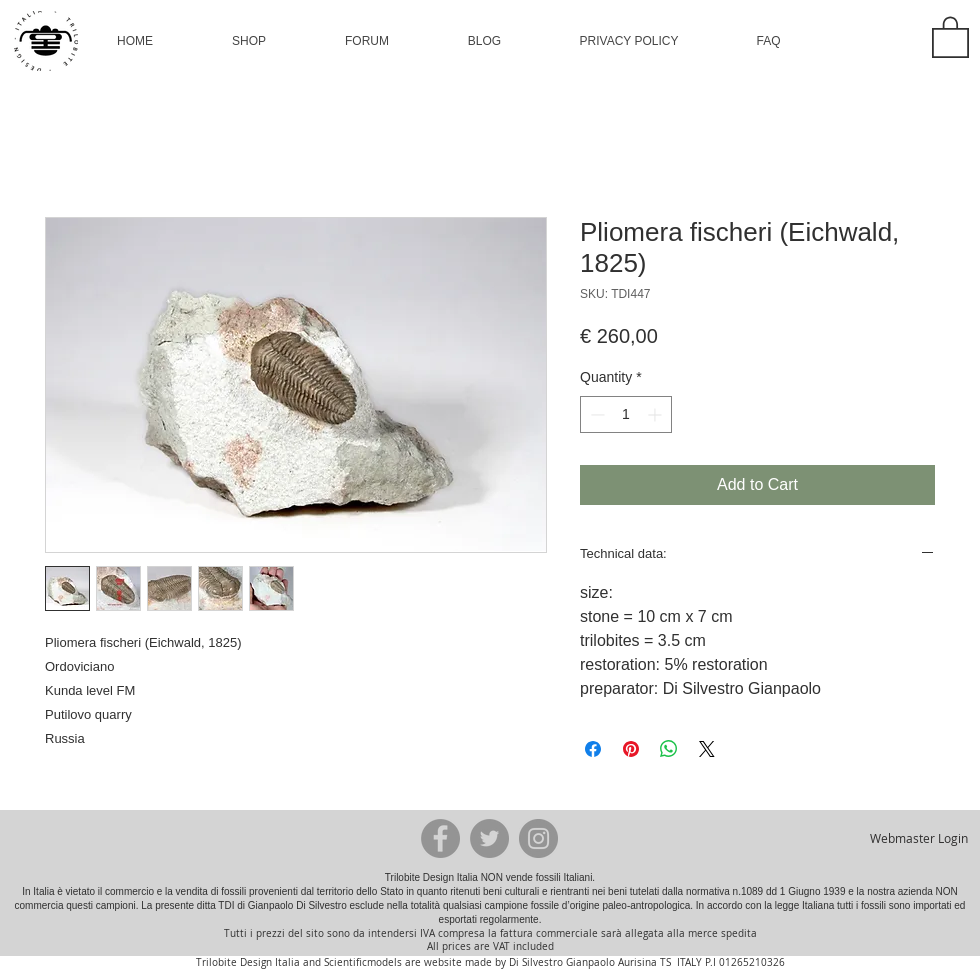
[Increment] (656, 414)
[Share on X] (707, 749)
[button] (249, 41)
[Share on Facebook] (593, 749)
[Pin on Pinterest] (631, 749)
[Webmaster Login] (918, 838)
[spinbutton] (626, 414)
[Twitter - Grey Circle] (489, 838)
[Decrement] (595, 414)
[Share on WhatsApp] (669, 749)
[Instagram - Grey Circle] (538, 838)
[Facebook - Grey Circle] (440, 838)
